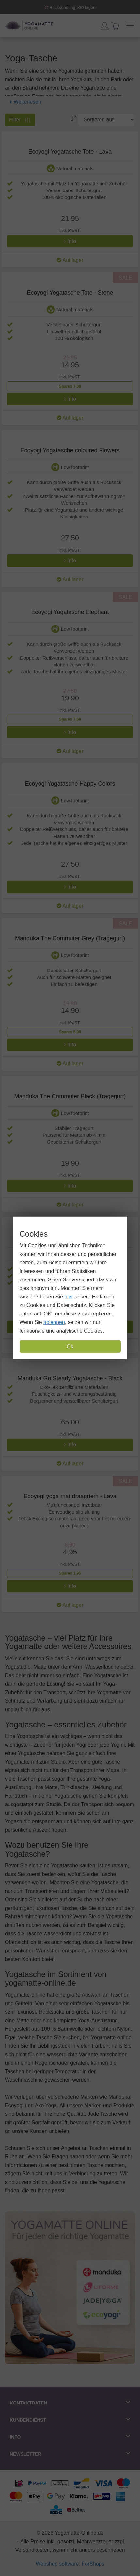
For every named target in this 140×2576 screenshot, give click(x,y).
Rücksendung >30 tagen (70, 7)
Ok (70, 1346)
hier (68, 1296)
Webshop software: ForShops (70, 2564)
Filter (20, 120)
